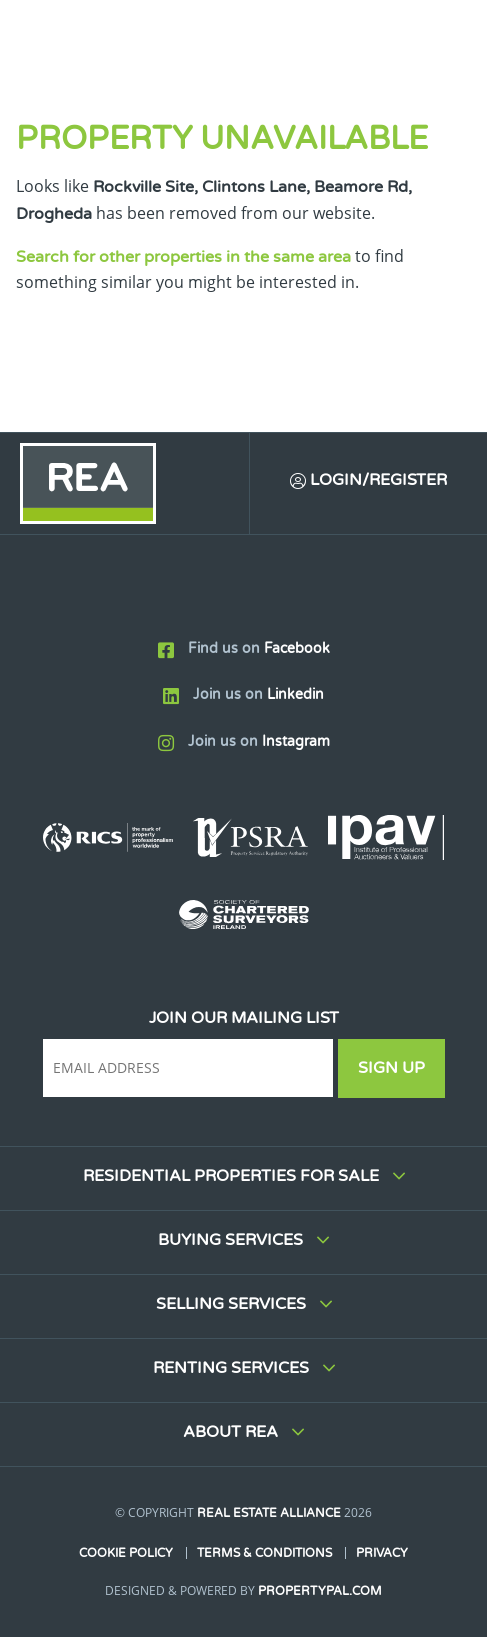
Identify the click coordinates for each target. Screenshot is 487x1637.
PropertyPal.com (320, 1591)
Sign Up (391, 1068)
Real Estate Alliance (269, 1513)
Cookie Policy (126, 1553)
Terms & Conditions (264, 1553)
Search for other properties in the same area (183, 257)
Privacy (382, 1553)
